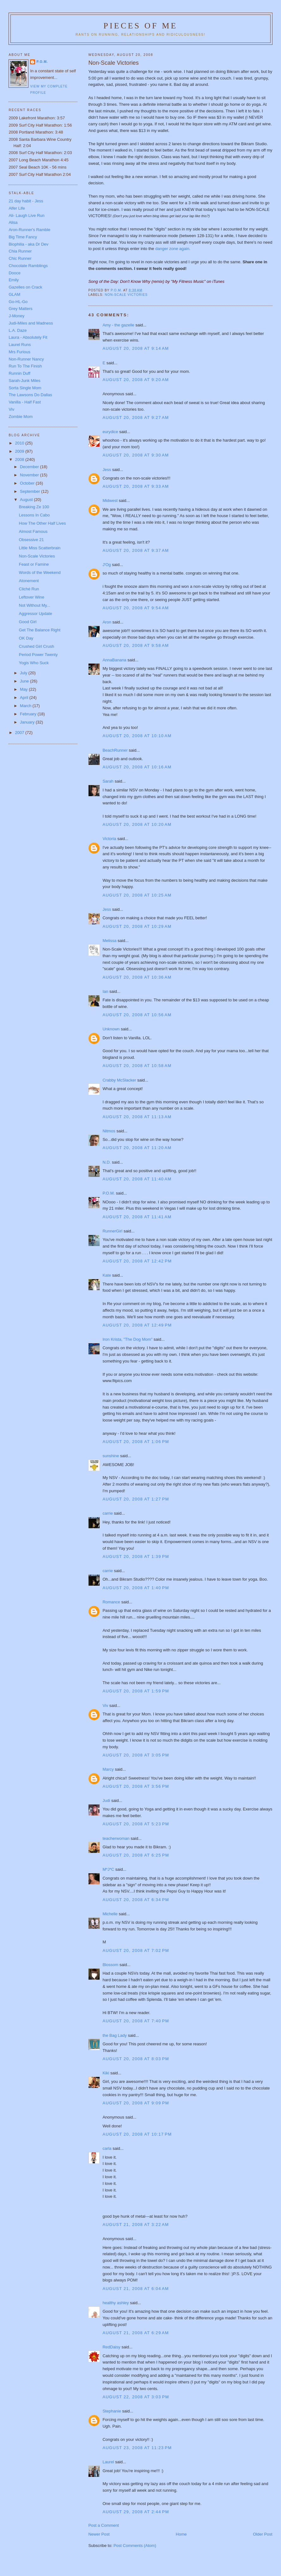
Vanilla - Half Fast (25, 402)
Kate (106, 1275)
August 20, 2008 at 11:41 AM (136, 1216)
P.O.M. (108, 1193)
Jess (107, 469)
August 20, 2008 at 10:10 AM (136, 735)
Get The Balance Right (39, 630)
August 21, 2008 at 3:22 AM (135, 2224)
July (24, 673)
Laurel (108, 2462)
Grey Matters (20, 308)
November (30, 475)
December (30, 466)
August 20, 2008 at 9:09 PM (135, 2103)
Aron (106, 622)
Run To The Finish (25, 366)
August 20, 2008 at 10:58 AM (136, 1065)
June (25, 681)
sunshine (110, 1455)
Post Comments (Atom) (134, 2545)
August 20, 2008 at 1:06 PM (135, 1441)
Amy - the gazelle (118, 325)
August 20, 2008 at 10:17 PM (137, 2134)
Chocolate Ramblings (28, 265)
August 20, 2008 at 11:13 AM (136, 1116)
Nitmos (108, 1131)
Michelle (110, 1913)
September (30, 491)
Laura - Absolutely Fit (28, 337)
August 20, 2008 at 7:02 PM (135, 1950)
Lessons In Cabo (34, 515)
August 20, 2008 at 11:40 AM (136, 1179)
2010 (20, 443)
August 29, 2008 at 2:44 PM (135, 2511)
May (24, 689)
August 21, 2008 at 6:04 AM (135, 2288)
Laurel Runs (20, 344)
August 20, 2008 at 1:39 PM (135, 1556)
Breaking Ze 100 (34, 506)
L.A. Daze (18, 330)
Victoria (109, 838)
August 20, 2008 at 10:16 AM (136, 767)
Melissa (109, 940)
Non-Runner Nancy (26, 359)
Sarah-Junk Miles (24, 380)
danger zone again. (172, 248)
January (28, 722)
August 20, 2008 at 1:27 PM (135, 1499)
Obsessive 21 (31, 539)
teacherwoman (115, 1838)
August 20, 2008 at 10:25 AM (136, 895)
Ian (105, 991)
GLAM (14, 294)
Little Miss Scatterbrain (40, 548)
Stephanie (111, 2411)
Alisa (13, 222)
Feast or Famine (34, 564)
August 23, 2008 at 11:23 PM (137, 2447)
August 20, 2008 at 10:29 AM (136, 926)
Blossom (110, 1964)
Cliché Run (29, 589)
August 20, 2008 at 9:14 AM (135, 348)
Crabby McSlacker (119, 1080)
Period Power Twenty (38, 654)
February (29, 714)
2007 (20, 732)
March (26, 705)
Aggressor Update (35, 613)
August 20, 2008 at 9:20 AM (135, 379)
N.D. (106, 1162)
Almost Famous (33, 531)
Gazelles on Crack (25, 287)
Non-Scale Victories (37, 556)
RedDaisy (111, 2347)
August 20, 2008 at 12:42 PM (137, 1261)
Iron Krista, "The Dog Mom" (127, 1339)
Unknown (110, 1029)
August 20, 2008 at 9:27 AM (135, 417)
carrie (107, 1513)
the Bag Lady (114, 2035)
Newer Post (98, 2534)
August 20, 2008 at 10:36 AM (136, 977)
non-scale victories (126, 294)
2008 (20, 459)
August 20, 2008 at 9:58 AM (135, 645)
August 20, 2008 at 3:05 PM (135, 1755)
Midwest (110, 500)
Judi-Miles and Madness (31, 323)
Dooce (15, 273)
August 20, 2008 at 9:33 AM (135, 486)
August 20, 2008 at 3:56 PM (135, 1786)
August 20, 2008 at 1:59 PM (135, 1691)
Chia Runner (20, 251)
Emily (14, 279)
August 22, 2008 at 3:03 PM (135, 2396)
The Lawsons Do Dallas (30, 394)
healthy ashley (115, 2302)
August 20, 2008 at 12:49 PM (137, 1325)
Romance (111, 1602)
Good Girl (28, 621)
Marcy (107, 1769)
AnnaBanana (114, 660)
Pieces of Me (140, 25)
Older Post (262, 2534)
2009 (20, 451)
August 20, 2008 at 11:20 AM (136, 1147)
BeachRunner (115, 750)
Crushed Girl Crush (36, 646)
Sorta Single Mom (25, 387)
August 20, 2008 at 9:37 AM (135, 550)
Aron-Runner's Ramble (29, 229)
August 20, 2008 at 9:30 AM (135, 455)
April (24, 697)
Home (181, 2534)
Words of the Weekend (40, 572)
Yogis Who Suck (34, 662)
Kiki (105, 2073)
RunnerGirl (112, 1231)
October (28, 483)
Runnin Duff (19, 373)
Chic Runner (20, 258)
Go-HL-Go (18, 301)
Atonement (29, 580)
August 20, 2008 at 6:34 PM (135, 1899)
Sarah (107, 781)
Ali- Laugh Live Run (26, 215)
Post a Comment (103, 2525)
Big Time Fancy (23, 237)
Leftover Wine (31, 597)
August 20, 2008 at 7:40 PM (135, 2020)
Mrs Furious (19, 351)
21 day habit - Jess (26, 201)
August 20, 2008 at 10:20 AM (136, 824)
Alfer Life (17, 208)
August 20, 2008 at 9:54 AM (135, 607)
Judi (106, 1800)
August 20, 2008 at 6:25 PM (135, 1855)
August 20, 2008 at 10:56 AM (136, 1014)
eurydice (110, 431)
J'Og (106, 564)
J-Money (16, 315)
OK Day (26, 638)
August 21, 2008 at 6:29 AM (135, 2332)
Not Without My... (34, 605)
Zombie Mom (21, 416)
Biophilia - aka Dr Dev (28, 244)
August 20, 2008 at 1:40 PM (135, 1587)
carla (106, 2148)
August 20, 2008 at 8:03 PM (135, 2058)
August (27, 499)
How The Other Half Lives (42, 523)
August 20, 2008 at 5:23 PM (135, 1824)
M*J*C (108, 1869)
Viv (105, 1705)
